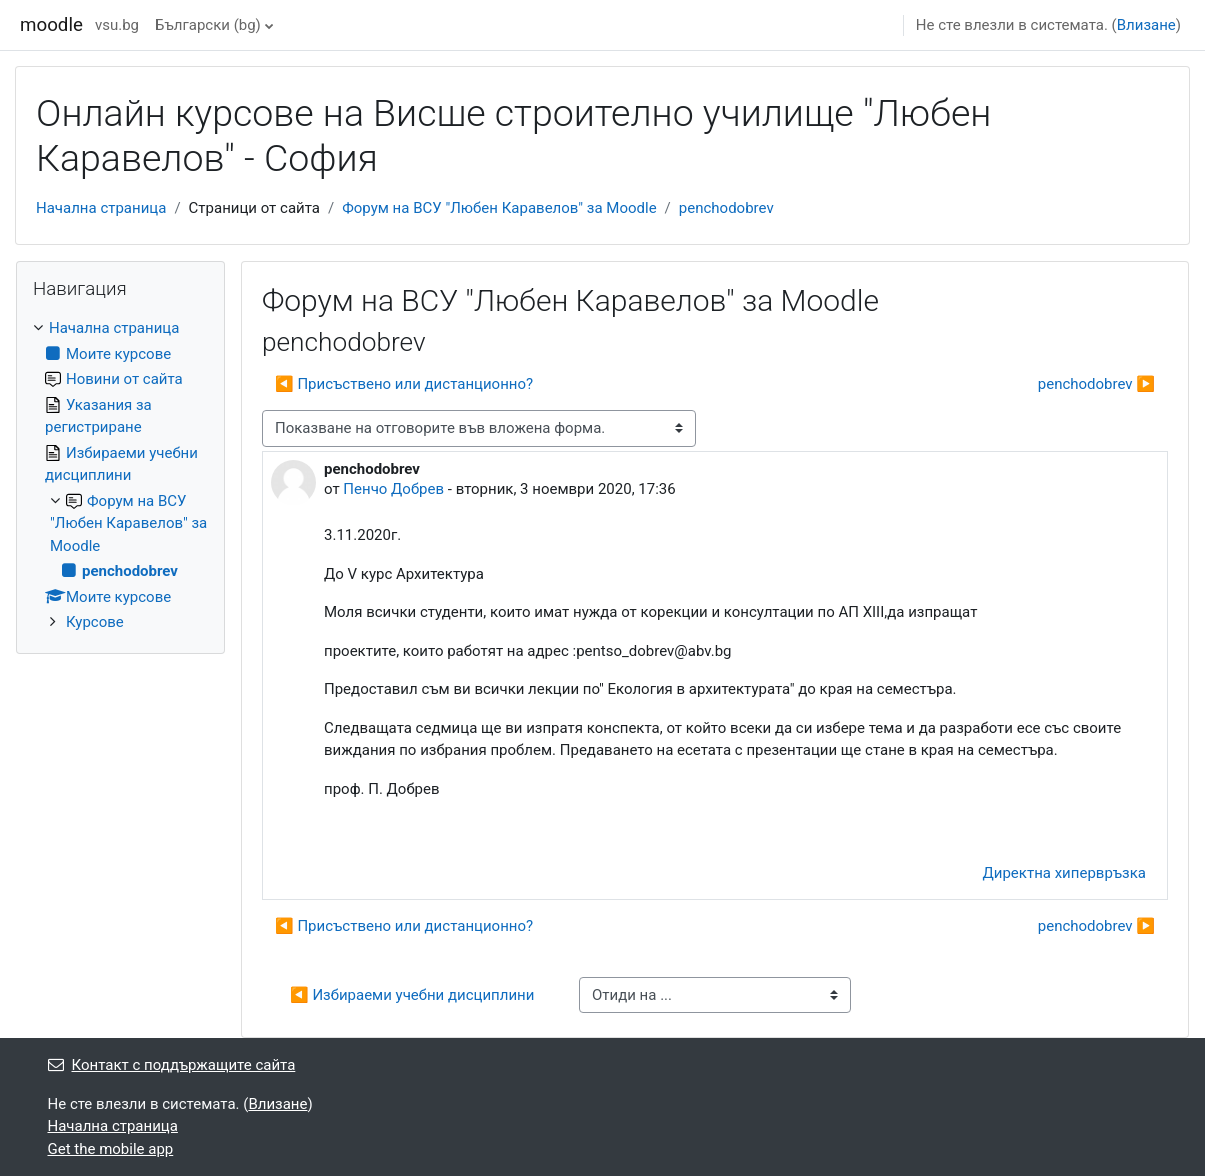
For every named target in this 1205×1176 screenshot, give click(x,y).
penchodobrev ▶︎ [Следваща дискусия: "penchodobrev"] (1096, 384)
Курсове (95, 622)
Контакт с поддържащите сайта (172, 1065)
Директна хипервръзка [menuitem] (1065, 873)
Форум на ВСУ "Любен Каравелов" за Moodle (499, 208)
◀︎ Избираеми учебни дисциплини (412, 995)
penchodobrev (726, 208)
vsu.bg (117, 25)
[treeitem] (120, 475)
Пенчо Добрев (393, 489)
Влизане (1146, 25)
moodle (51, 25)
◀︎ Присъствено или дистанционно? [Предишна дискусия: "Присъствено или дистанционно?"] (404, 384)
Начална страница (101, 208)
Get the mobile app (111, 1149)
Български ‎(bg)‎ (208, 25)
